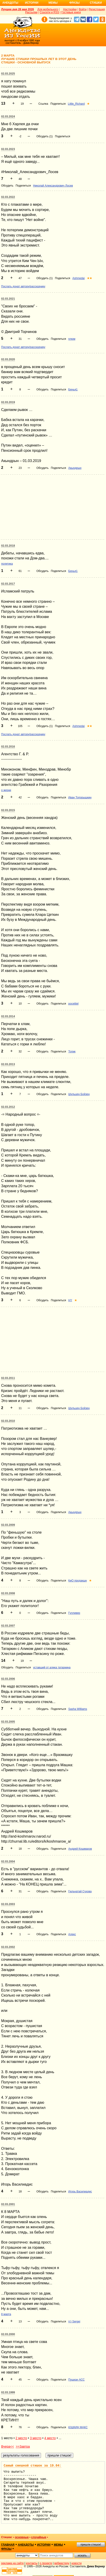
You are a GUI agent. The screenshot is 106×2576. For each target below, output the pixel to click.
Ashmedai (78, 278)
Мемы (53, 2)
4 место (50, 2438)
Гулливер (74, 1613)
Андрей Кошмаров (80, 1848)
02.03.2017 (8, 583)
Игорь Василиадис (80, 2191)
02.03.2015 (8, 810)
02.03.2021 (8, 298)
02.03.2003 (8, 1904)
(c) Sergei (74, 2321)
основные (22, 2537)
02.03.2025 (8, 73)
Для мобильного (47, 9)
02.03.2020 (8, 359)
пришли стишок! (91, 2544)
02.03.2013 (8, 1064)
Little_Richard (76, 103)
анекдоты (26, 2544)
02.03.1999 (8, 2392)
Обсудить (7, 185)
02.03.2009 (8, 1525)
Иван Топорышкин (79, 797)
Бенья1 (73, 389)
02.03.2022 (8, 197)
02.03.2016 (8, 746)
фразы (6, 2548)
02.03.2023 (8, 149)
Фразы (74, 2)
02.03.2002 (8, 1947)
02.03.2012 (8, 1107)
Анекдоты (10, 2)
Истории (31, 2)
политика (7, 563)
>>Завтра (23, 2446)
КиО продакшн (77, 1580)
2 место (21, 2438)
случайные (38, 2537)
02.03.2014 (8, 1016)
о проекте (46, 2563)
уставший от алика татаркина (52, 1667)
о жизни (6, 790)
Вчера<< (7, 2446)
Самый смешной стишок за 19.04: (32, 2465)
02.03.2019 (8, 402)
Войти (83, 9)
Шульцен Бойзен (79, 1094)
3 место (35, 2438)
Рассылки (31, 12)
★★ (89, 278)
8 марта (6, 2314)
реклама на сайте (12, 2563)
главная (7, 2544)
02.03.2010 (8, 1421)
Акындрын (74, 468)
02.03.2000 (8, 2334)
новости (76, 2563)
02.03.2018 (8, 545)
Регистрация (97, 9)
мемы (58, 2544)
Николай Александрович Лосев (53, 185)
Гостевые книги (71, 12)
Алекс (72, 1934)
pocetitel (73, 1003)
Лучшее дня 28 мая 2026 (17, 9)
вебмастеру (61, 2563)
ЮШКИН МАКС (77, 2427)
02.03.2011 (8, 1378)
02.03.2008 (8, 1593)
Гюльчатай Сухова (80, 1891)
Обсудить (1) (44, 136)
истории (44, 2544)
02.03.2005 (8, 1721)
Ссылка (43, 103)
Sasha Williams (77, 1709)
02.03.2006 (8, 1678)
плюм (71, 338)
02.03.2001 (8, 2204)
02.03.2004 (8, 1861)
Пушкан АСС (76, 2379)
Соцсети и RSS (49, 12)
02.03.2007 (8, 1625)
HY (70, 1300)
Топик (72, 1051)
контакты (32, 2563)
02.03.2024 (8, 116)
